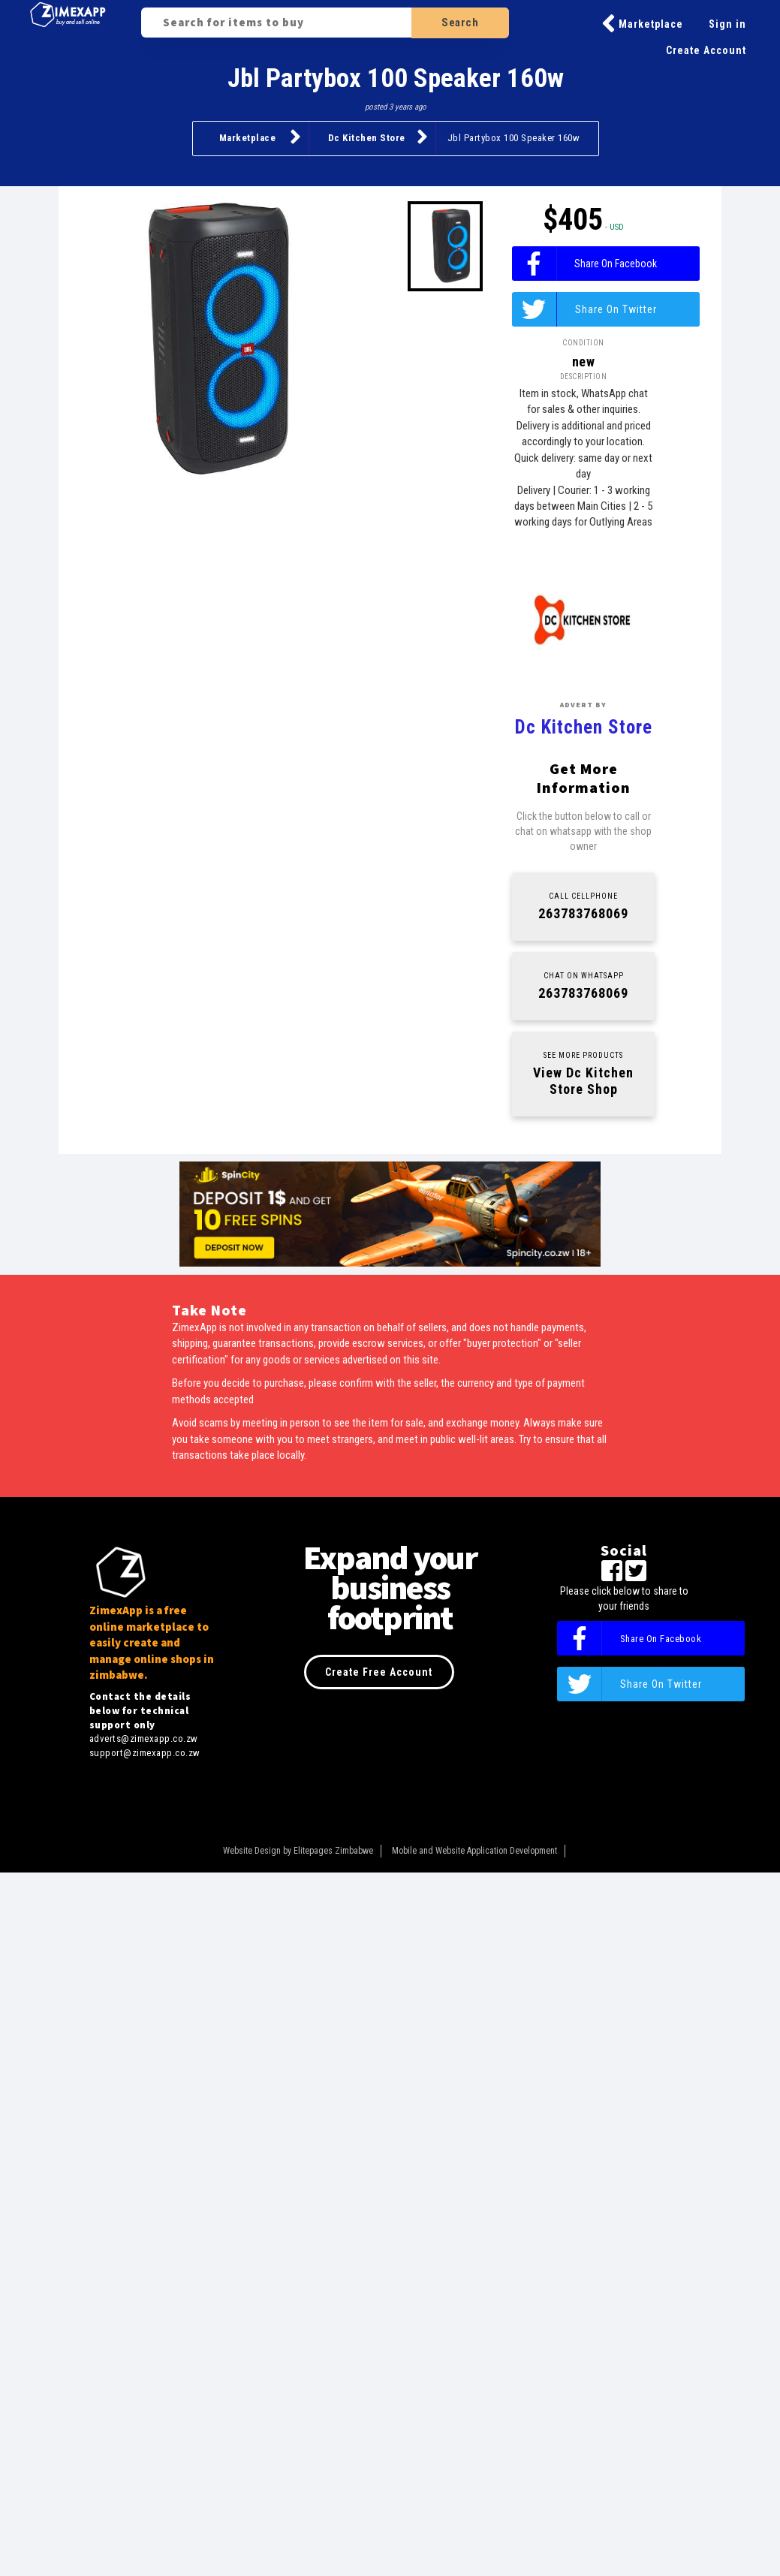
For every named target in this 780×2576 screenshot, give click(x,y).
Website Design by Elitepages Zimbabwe (298, 1850)
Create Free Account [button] (378, 1672)
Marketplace (642, 24)
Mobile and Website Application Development (474, 1850)
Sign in (727, 24)
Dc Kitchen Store (378, 136)
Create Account (706, 50)
